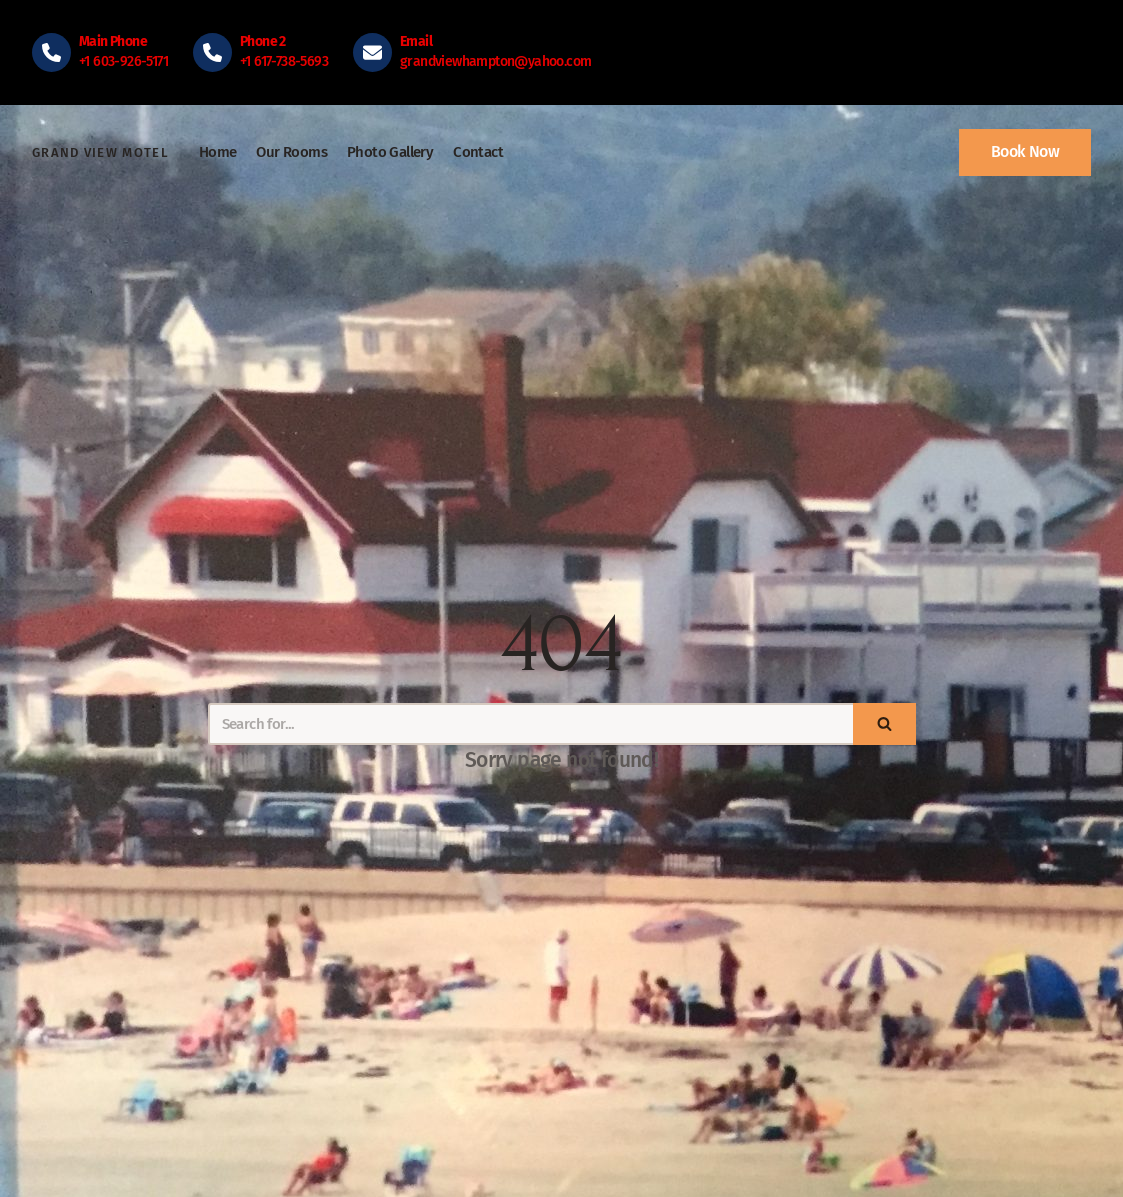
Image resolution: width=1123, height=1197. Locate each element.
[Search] (530, 724)
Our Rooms (291, 152)
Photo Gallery (390, 152)
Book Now (1025, 151)
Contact (478, 152)
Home (218, 152)
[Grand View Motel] (100, 153)
